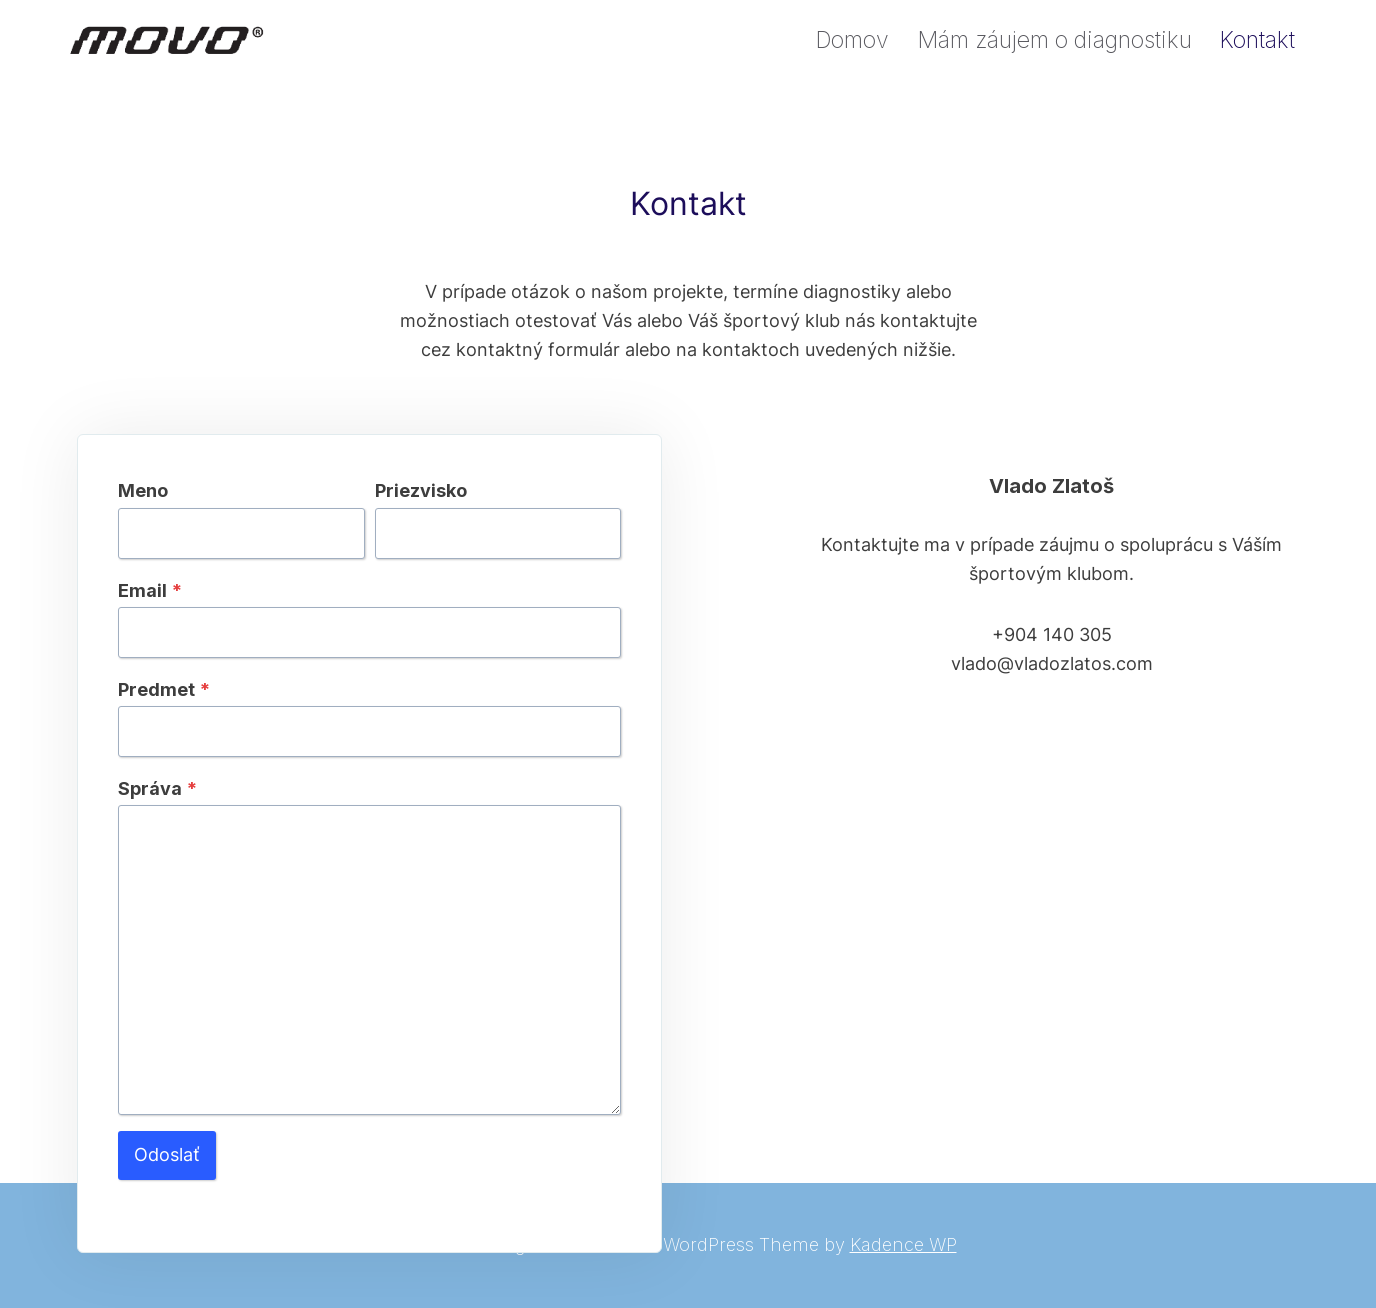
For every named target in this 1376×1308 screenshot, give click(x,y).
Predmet (164, 689)
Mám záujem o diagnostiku (1054, 40)
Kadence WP (903, 1244)
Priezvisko (421, 490)
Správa (157, 788)
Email (150, 590)
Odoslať (167, 1154)
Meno (143, 490)
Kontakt (1257, 40)
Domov (852, 40)
